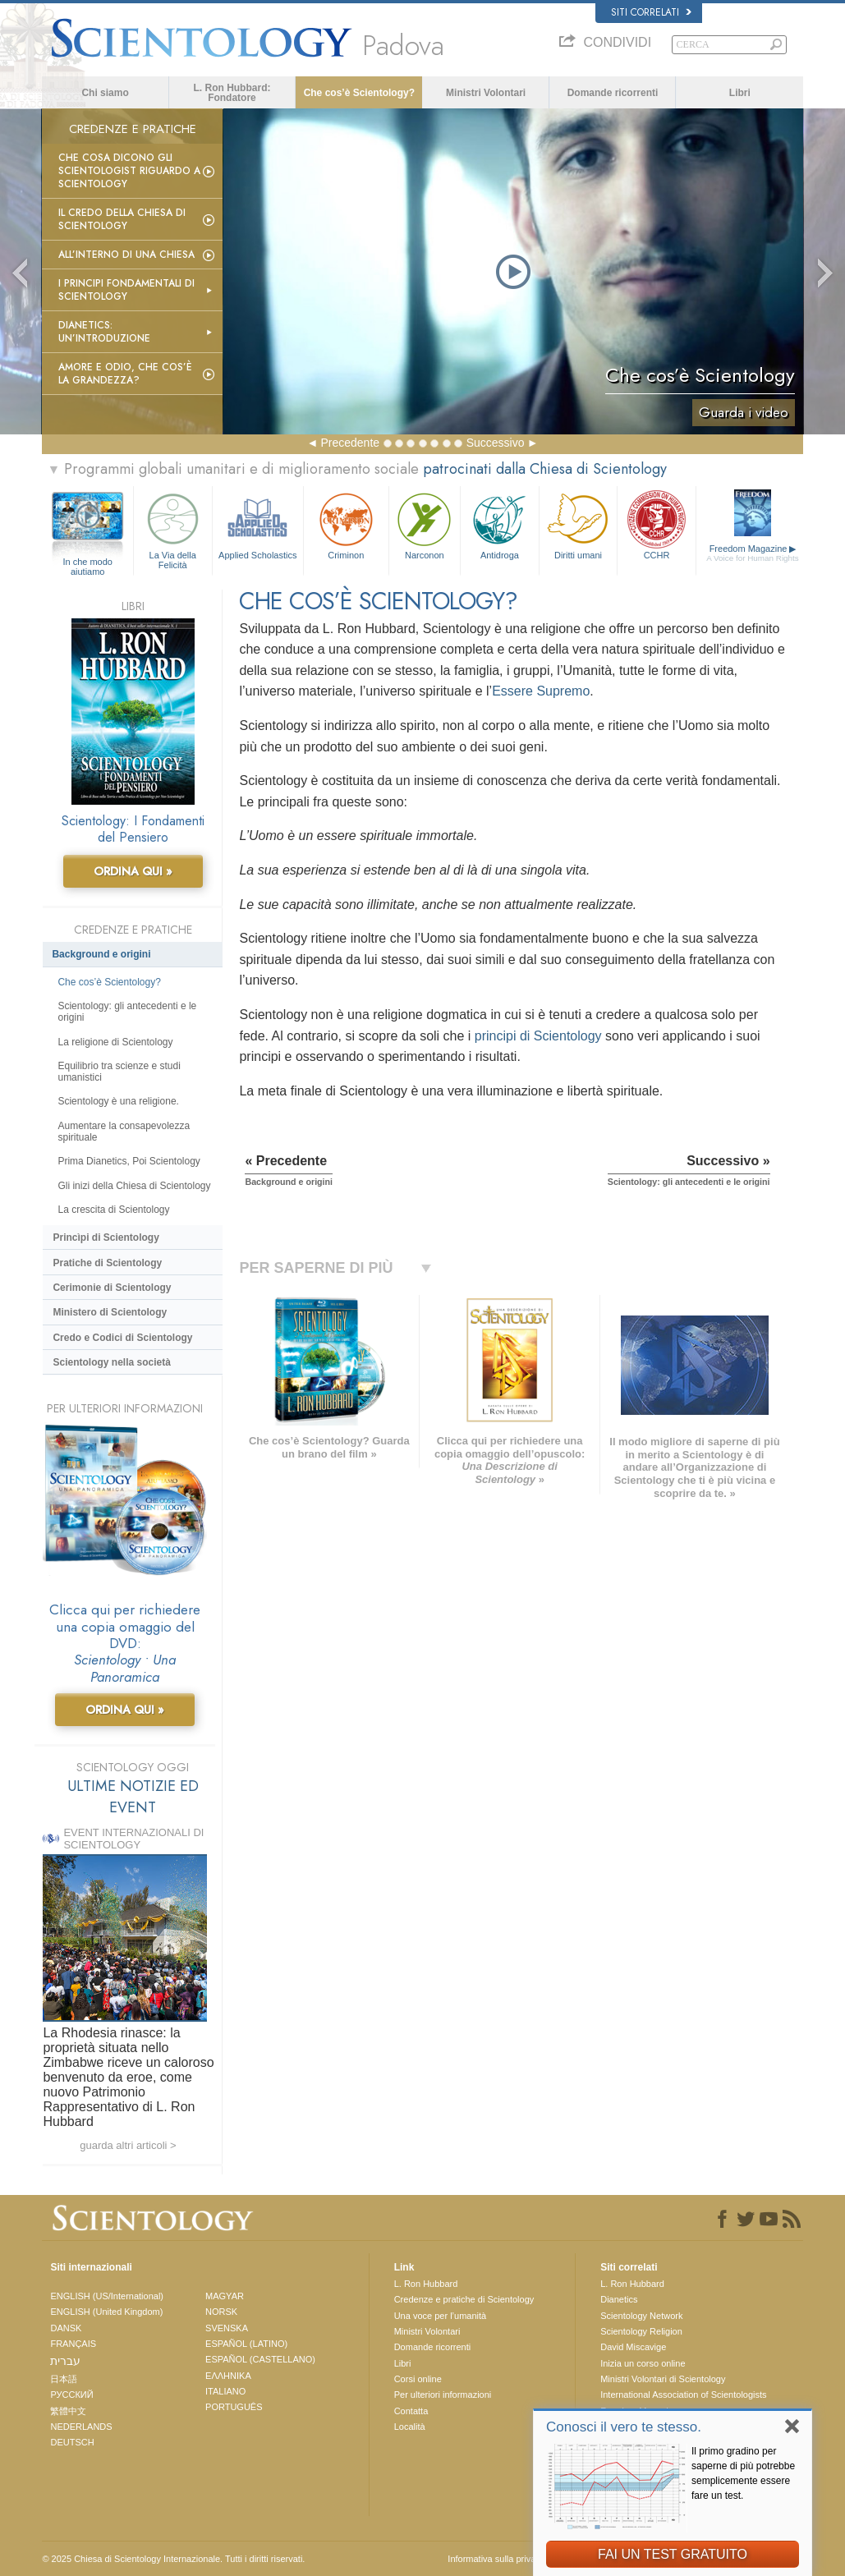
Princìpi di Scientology (105, 1237)
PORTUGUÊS (233, 2407)
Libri (740, 93)
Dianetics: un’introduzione (104, 332)
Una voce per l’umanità (440, 2316)
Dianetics (618, 2299)
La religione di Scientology (114, 1042)
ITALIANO (225, 2391)
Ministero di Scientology (110, 1312)
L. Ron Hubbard (426, 2284)
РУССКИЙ (71, 2394)
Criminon (346, 524)
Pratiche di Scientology (107, 1263)
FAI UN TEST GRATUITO (672, 2554)
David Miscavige (633, 2347)
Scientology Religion (641, 2331)
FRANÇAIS (73, 2344)
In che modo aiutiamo (87, 562)
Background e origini (101, 954)
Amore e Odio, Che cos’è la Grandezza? (125, 374)
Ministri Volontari (486, 93)
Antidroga (500, 524)
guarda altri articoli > (128, 2145)
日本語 (63, 2379)
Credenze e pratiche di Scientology (464, 2299)
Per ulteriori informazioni (443, 2394)
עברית (65, 2360)
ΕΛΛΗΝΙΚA (228, 2376)
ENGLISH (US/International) (106, 2296)
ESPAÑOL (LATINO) (246, 2344)
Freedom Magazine (753, 553)
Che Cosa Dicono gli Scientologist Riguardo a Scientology (129, 170)
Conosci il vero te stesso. (623, 2427)
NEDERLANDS (81, 2426)
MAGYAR (224, 2296)
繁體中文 (68, 2411)
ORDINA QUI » (133, 871)
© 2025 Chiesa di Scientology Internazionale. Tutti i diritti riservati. (173, 2559)
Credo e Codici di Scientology (122, 1337)
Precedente (349, 442)
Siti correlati (651, 12)
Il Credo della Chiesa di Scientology (122, 219)
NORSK (221, 2312)
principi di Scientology (538, 1036)
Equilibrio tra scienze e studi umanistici (118, 1071)
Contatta (411, 2411)
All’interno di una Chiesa (126, 254)
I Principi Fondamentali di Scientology (126, 290)
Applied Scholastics (258, 524)
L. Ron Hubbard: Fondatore (231, 92)
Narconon (425, 524)
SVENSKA (226, 2328)
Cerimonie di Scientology (112, 1287)
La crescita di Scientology (113, 1209)
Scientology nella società (111, 1362)
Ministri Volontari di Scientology (662, 2379)
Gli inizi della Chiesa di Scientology (133, 1186)
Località (409, 2426)
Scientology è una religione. (117, 1101)
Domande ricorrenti (613, 93)
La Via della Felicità (173, 528)
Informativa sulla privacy (496, 2559)
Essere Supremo (541, 691)
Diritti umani (578, 524)
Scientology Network (641, 2316)
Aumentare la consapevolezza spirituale (123, 1131)
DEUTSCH (72, 2442)
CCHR (656, 524)
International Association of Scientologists (683, 2394)
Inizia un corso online (642, 2363)
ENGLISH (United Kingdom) (106, 2312)
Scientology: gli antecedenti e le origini (126, 1011)
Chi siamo (104, 93)
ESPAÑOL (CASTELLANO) (260, 2359)
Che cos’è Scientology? (359, 93)
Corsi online (418, 2379)
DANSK (65, 2328)
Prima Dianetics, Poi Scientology (128, 1161)
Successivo (495, 442)
